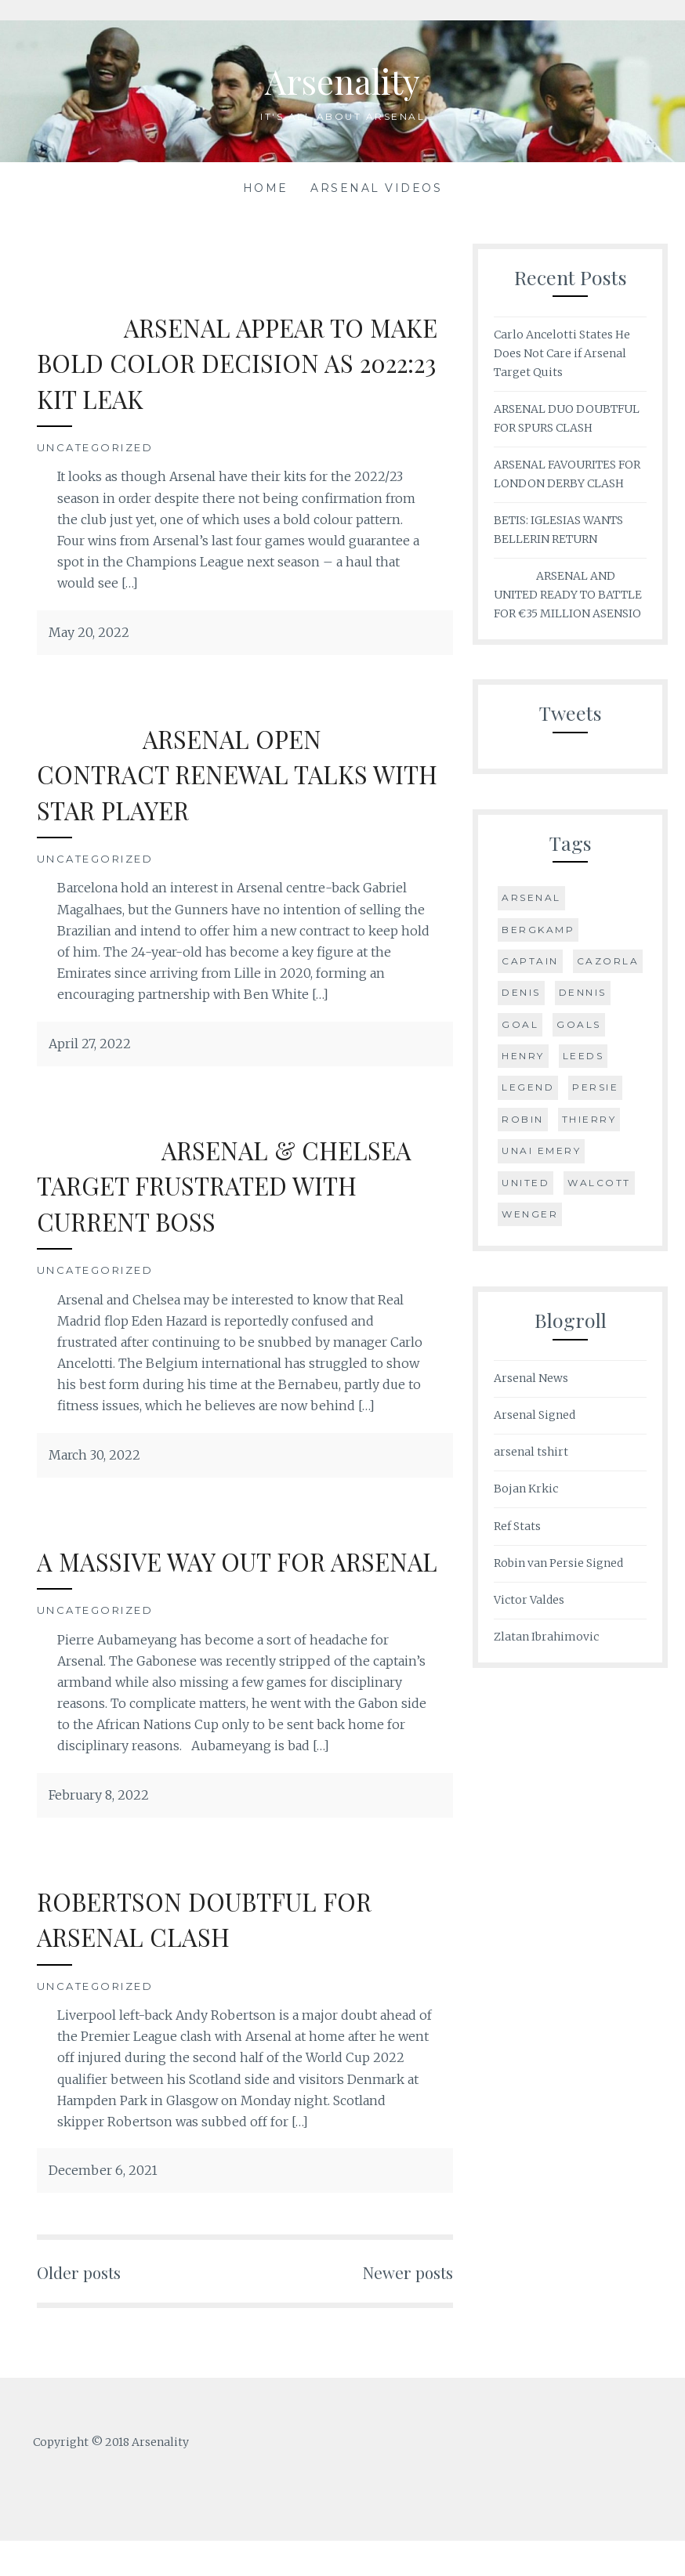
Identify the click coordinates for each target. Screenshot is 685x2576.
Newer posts (402, 2306)
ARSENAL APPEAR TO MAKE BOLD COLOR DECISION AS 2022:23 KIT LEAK (231, 362)
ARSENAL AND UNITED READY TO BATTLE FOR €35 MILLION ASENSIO (568, 594)
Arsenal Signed (534, 1415)
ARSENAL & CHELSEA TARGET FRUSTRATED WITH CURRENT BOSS (244, 1185)
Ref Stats (517, 1526)
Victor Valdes (529, 1600)
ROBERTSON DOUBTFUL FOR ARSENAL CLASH (222, 1953)
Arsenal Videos (376, 188)
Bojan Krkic (526, 1489)
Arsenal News (531, 1378)
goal (520, 1024)
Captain (530, 961)
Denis (521, 992)
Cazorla (608, 961)
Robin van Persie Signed (558, 1563)
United (525, 1183)
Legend (528, 1087)
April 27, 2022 (90, 1043)
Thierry (589, 1119)
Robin (523, 1119)
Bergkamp (538, 929)
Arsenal (531, 897)
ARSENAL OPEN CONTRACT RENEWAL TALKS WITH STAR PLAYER (218, 773)
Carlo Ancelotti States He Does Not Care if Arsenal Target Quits (562, 353)
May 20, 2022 (89, 632)
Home (265, 188)
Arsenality (343, 78)
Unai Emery (541, 1150)
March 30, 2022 (94, 1455)
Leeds (583, 1056)
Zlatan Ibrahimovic (546, 1637)
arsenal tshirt (531, 1452)
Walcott (599, 1183)
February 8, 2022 (99, 1830)
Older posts (84, 2306)
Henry (523, 1056)
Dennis (583, 992)
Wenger (530, 1214)
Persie (595, 1087)
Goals (578, 1024)
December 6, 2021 (103, 2206)
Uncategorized (95, 447)
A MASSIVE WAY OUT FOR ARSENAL (198, 1578)
